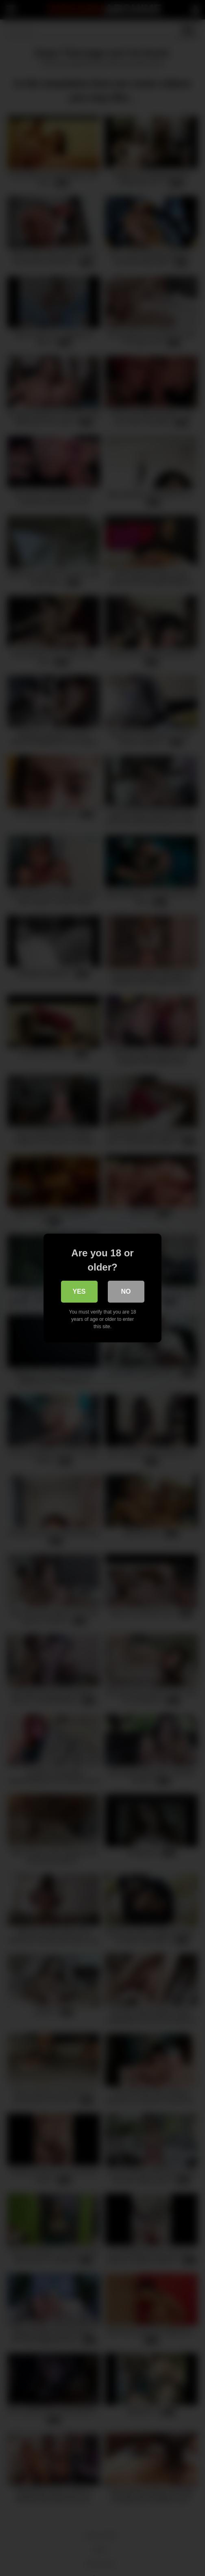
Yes (78, 1291)
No (126, 1291)
